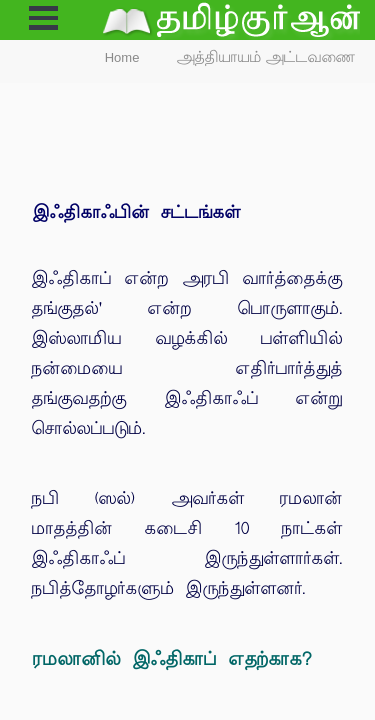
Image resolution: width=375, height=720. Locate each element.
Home (122, 57)
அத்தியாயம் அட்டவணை (266, 57)
